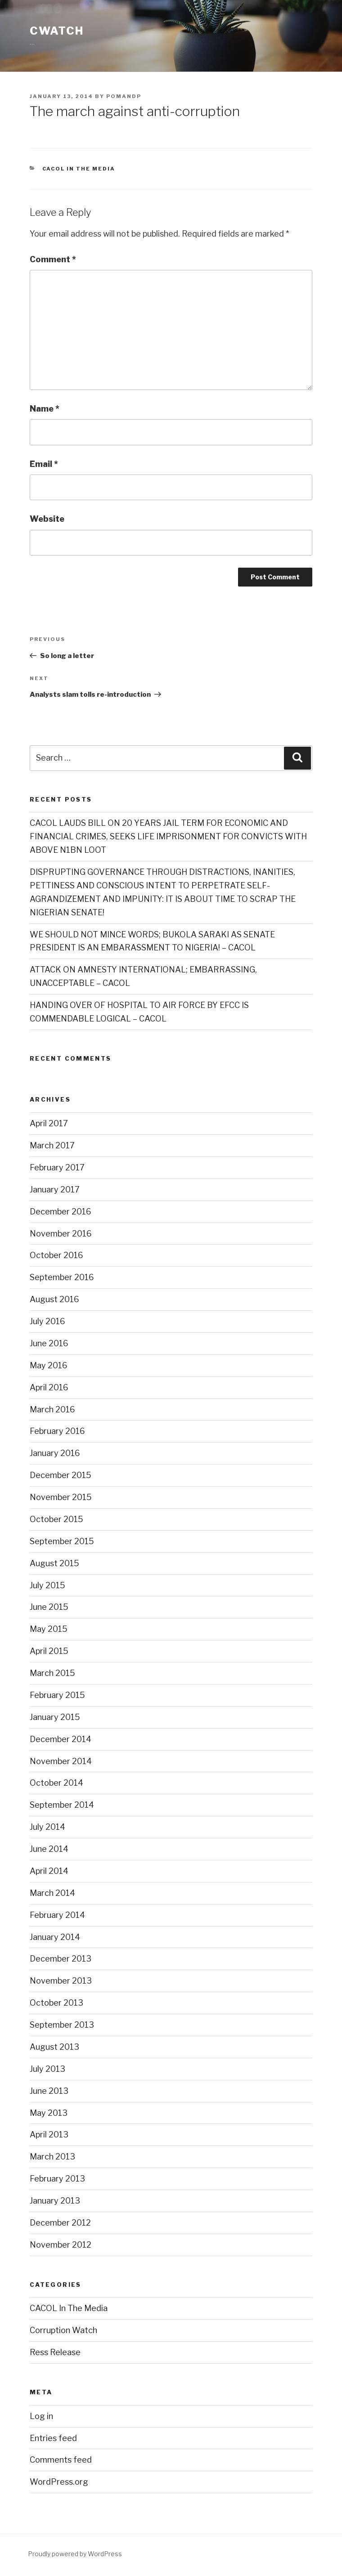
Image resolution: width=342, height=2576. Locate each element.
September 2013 (62, 2024)
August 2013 (54, 2047)
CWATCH (57, 30)
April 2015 (49, 1651)
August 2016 (54, 1299)
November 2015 (61, 1497)
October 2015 (56, 1519)
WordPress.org (59, 2481)
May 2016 (49, 1365)
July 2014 (47, 1827)
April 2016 (49, 1387)
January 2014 (55, 1937)
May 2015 (49, 1629)
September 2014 (62, 1805)
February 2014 (57, 1915)
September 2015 (62, 1541)
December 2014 (60, 1739)
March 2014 (52, 1893)
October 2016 (56, 1255)
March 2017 (52, 1145)
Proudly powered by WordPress (75, 2554)
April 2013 (49, 2134)
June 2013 (49, 2091)
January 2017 (55, 1189)
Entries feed (53, 2438)
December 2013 (60, 1958)
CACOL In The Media (79, 169)
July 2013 (47, 2069)
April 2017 (49, 1123)
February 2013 (57, 2178)
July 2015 (47, 1585)
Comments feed (61, 2459)
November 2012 (60, 2244)
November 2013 (61, 1980)
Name (44, 408)
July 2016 (47, 1321)
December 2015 (60, 1475)
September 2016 (62, 1277)
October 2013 (56, 2002)
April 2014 (49, 1871)
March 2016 (52, 1409)
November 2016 (61, 1233)
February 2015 (57, 1695)
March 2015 (52, 1673)
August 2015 (54, 1563)
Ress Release (55, 2352)
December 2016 (60, 1211)
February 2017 (57, 1167)
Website (47, 519)
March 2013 (52, 2156)
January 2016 (55, 1453)
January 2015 (55, 1717)
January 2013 (55, 2200)
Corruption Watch (63, 2330)
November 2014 (61, 1761)
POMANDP (123, 96)
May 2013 (49, 2113)
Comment (53, 259)
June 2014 (49, 1849)
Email (44, 464)
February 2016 (57, 1431)
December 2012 (60, 2222)
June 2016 (49, 1343)
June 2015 (49, 1607)
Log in (41, 2416)
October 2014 (56, 1783)
